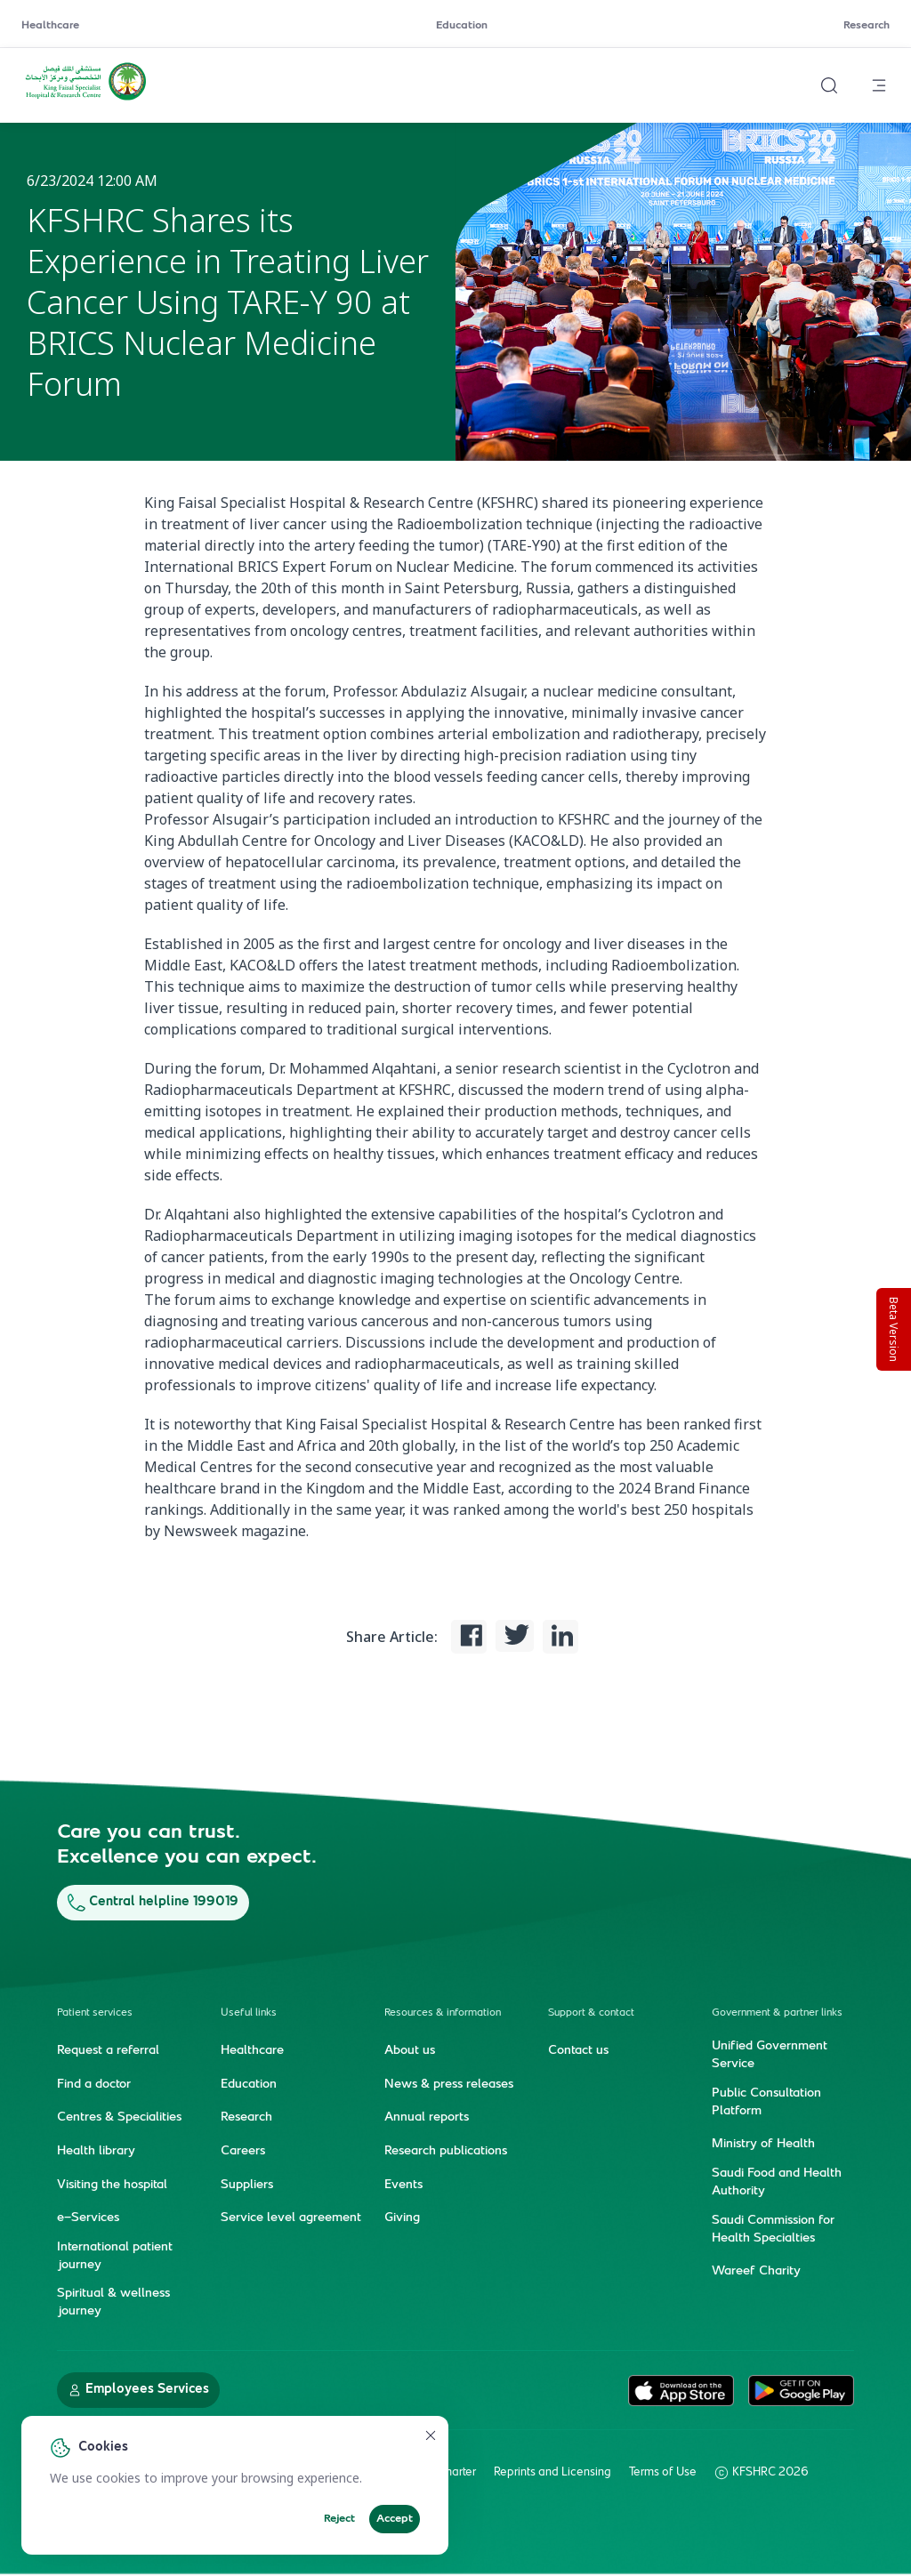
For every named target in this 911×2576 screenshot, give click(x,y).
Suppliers (247, 2185)
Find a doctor (94, 2085)
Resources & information (442, 2013)
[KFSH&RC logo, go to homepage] (85, 99)
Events (403, 2185)
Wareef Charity (756, 2272)
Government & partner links (777, 2013)
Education (462, 26)
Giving (402, 2218)
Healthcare (50, 26)
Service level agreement (291, 2218)
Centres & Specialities (119, 2118)
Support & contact (591, 2013)
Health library (96, 2152)
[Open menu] (879, 85)
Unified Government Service (769, 2055)
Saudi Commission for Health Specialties (773, 2230)
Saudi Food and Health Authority (777, 2183)
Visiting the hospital (112, 2185)
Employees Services (138, 2389)
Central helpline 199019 (153, 1902)
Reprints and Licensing (552, 2473)
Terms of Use (663, 2473)
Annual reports (426, 2118)
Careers (243, 2152)
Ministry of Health (763, 2144)
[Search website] (829, 85)
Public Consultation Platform (766, 2103)
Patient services (95, 2013)
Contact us (578, 2051)
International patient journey (115, 2256)
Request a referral (108, 2051)
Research (866, 26)
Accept (394, 2519)
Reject (339, 2519)
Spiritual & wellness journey (113, 2303)
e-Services (88, 2218)
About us (409, 2051)
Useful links (249, 2013)
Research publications (445, 2152)
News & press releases (448, 2085)
